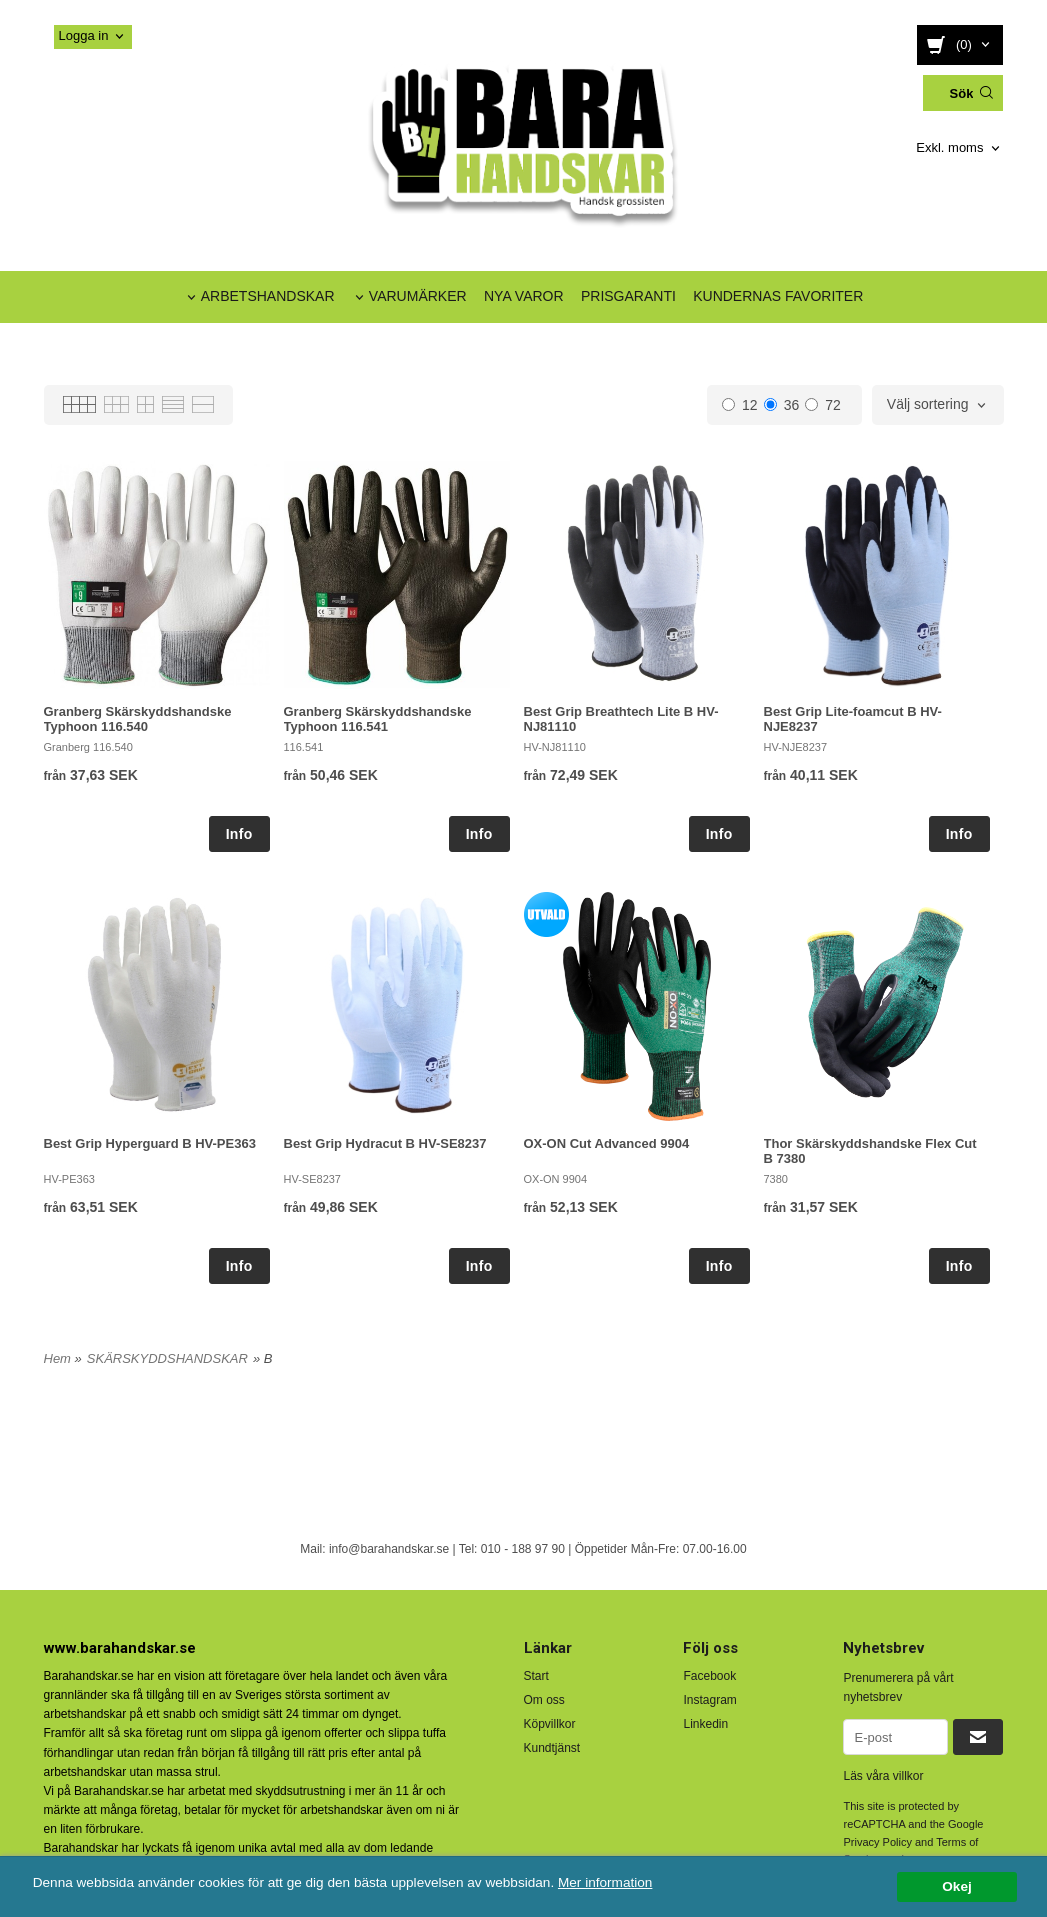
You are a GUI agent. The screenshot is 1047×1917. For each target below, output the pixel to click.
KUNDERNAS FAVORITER (778, 296)
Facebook (709, 1676)
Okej (956, 1886)
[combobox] (959, 148)
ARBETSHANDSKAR (268, 296)
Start (536, 1676)
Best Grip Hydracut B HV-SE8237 (385, 1143)
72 (823, 405)
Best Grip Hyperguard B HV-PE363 (150, 1143)
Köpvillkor (550, 1724)
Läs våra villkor (883, 1776)
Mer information (605, 1882)
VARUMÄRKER (418, 296)
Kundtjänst (552, 1748)
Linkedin (705, 1724)
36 (782, 405)
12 (740, 405)
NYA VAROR (524, 296)
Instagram (709, 1700)
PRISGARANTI (628, 296)
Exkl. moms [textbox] (949, 148)
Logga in (84, 35)
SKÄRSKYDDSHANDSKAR (167, 1358)
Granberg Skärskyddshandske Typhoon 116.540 (138, 719)
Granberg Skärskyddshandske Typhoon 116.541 (378, 719)
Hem (57, 1358)
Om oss (544, 1700)
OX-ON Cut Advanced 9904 (607, 1143)
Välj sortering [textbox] (928, 404)
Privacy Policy (877, 1842)
